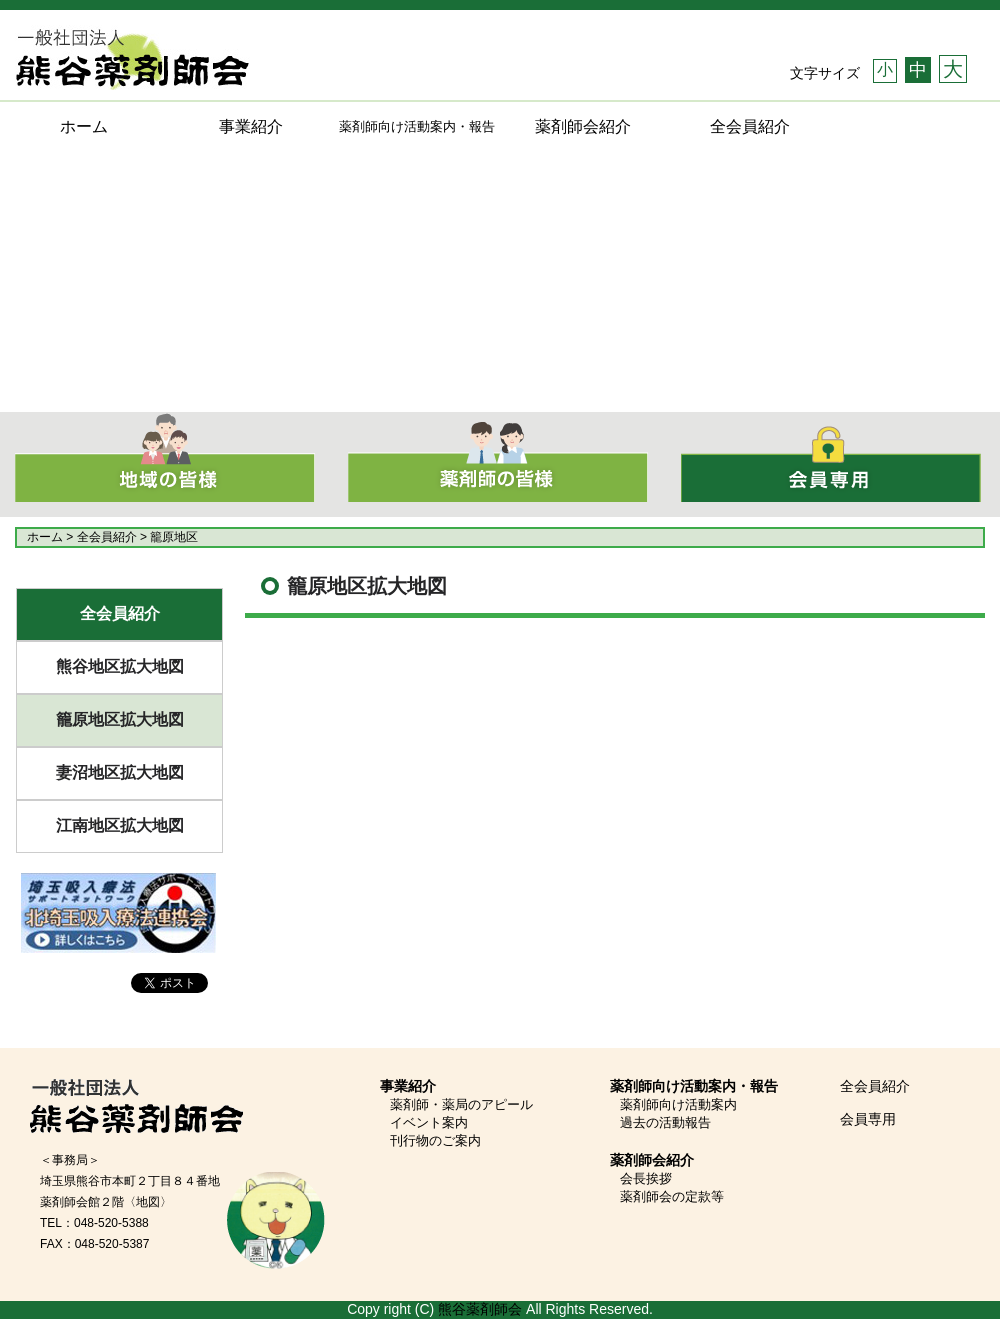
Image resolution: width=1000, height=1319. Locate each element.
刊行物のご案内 (435, 1140)
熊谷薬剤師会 (480, 1309)
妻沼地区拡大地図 (120, 772)
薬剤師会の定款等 (672, 1196)
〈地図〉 (148, 1202)
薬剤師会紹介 (583, 126)
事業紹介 (251, 126)
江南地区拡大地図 (120, 825)
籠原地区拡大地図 (120, 719)
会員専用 (868, 1119)
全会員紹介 (750, 126)
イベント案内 (429, 1122)
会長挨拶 (646, 1178)
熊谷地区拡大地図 (120, 666)
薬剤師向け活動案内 (678, 1104)
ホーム (84, 126)
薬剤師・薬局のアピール (461, 1104)
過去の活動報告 (665, 1122)
